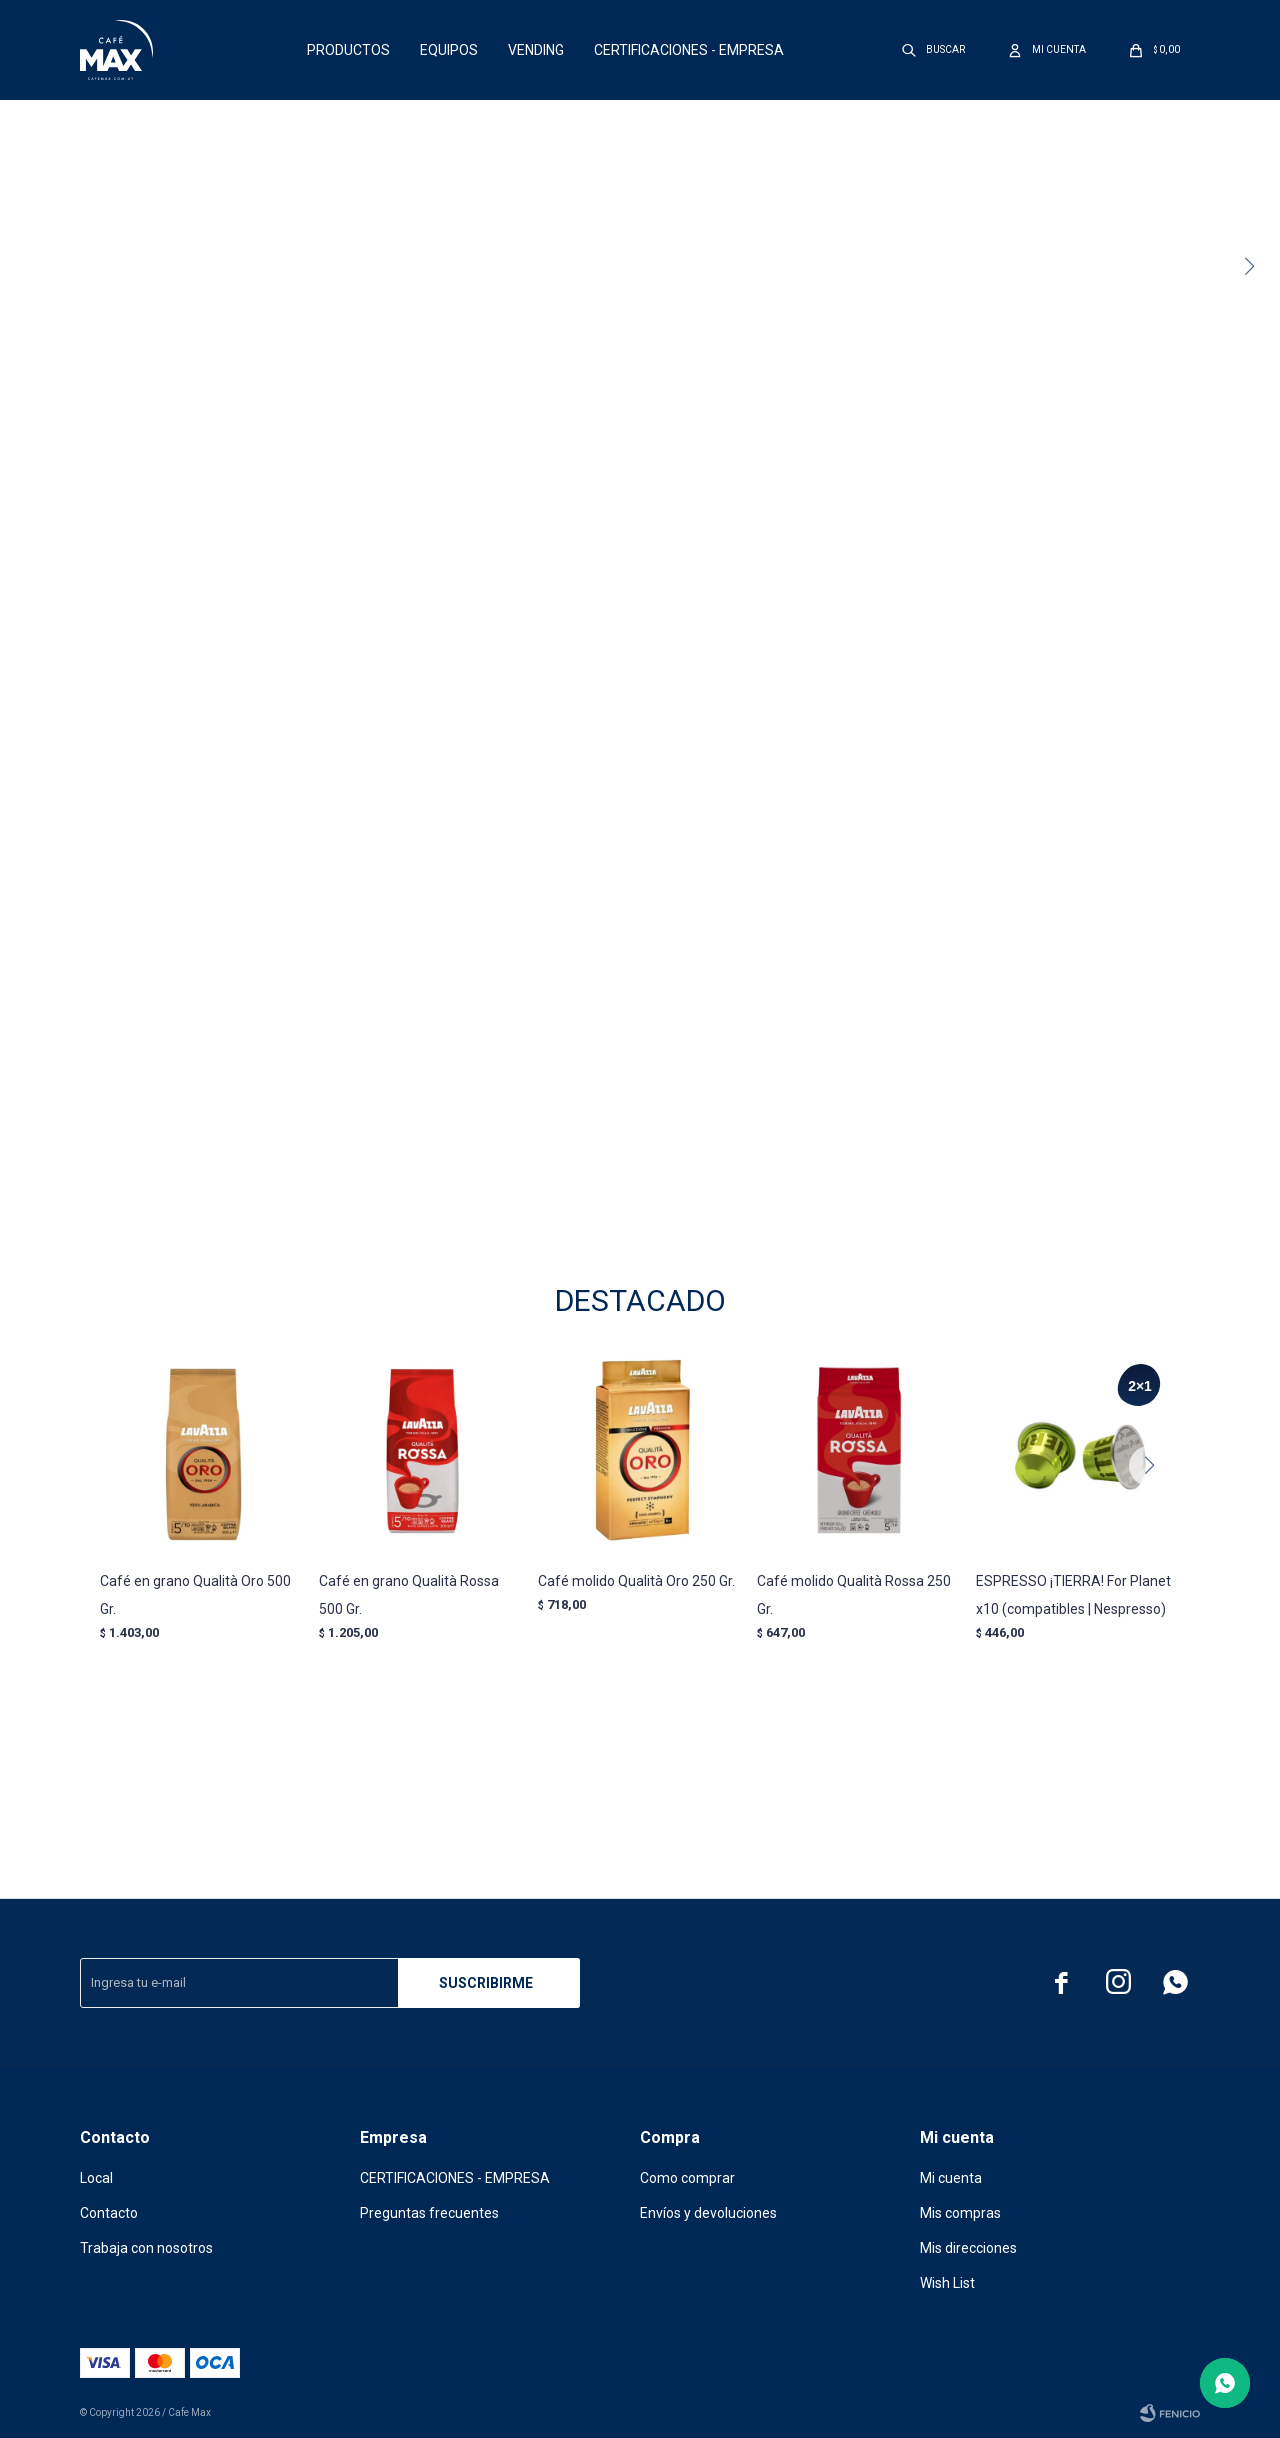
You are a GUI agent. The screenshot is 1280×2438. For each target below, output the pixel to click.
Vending (536, 50)
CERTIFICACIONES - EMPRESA (689, 50)
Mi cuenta (951, 2178)
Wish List (947, 2283)
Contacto (109, 2213)
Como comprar (687, 2178)
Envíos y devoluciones (708, 2213)
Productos (348, 50)
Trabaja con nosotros (146, 2248)
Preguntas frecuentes (429, 2213)
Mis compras (960, 2213)
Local (96, 2178)
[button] (1256, 267)
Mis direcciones (968, 2248)
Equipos (449, 50)
